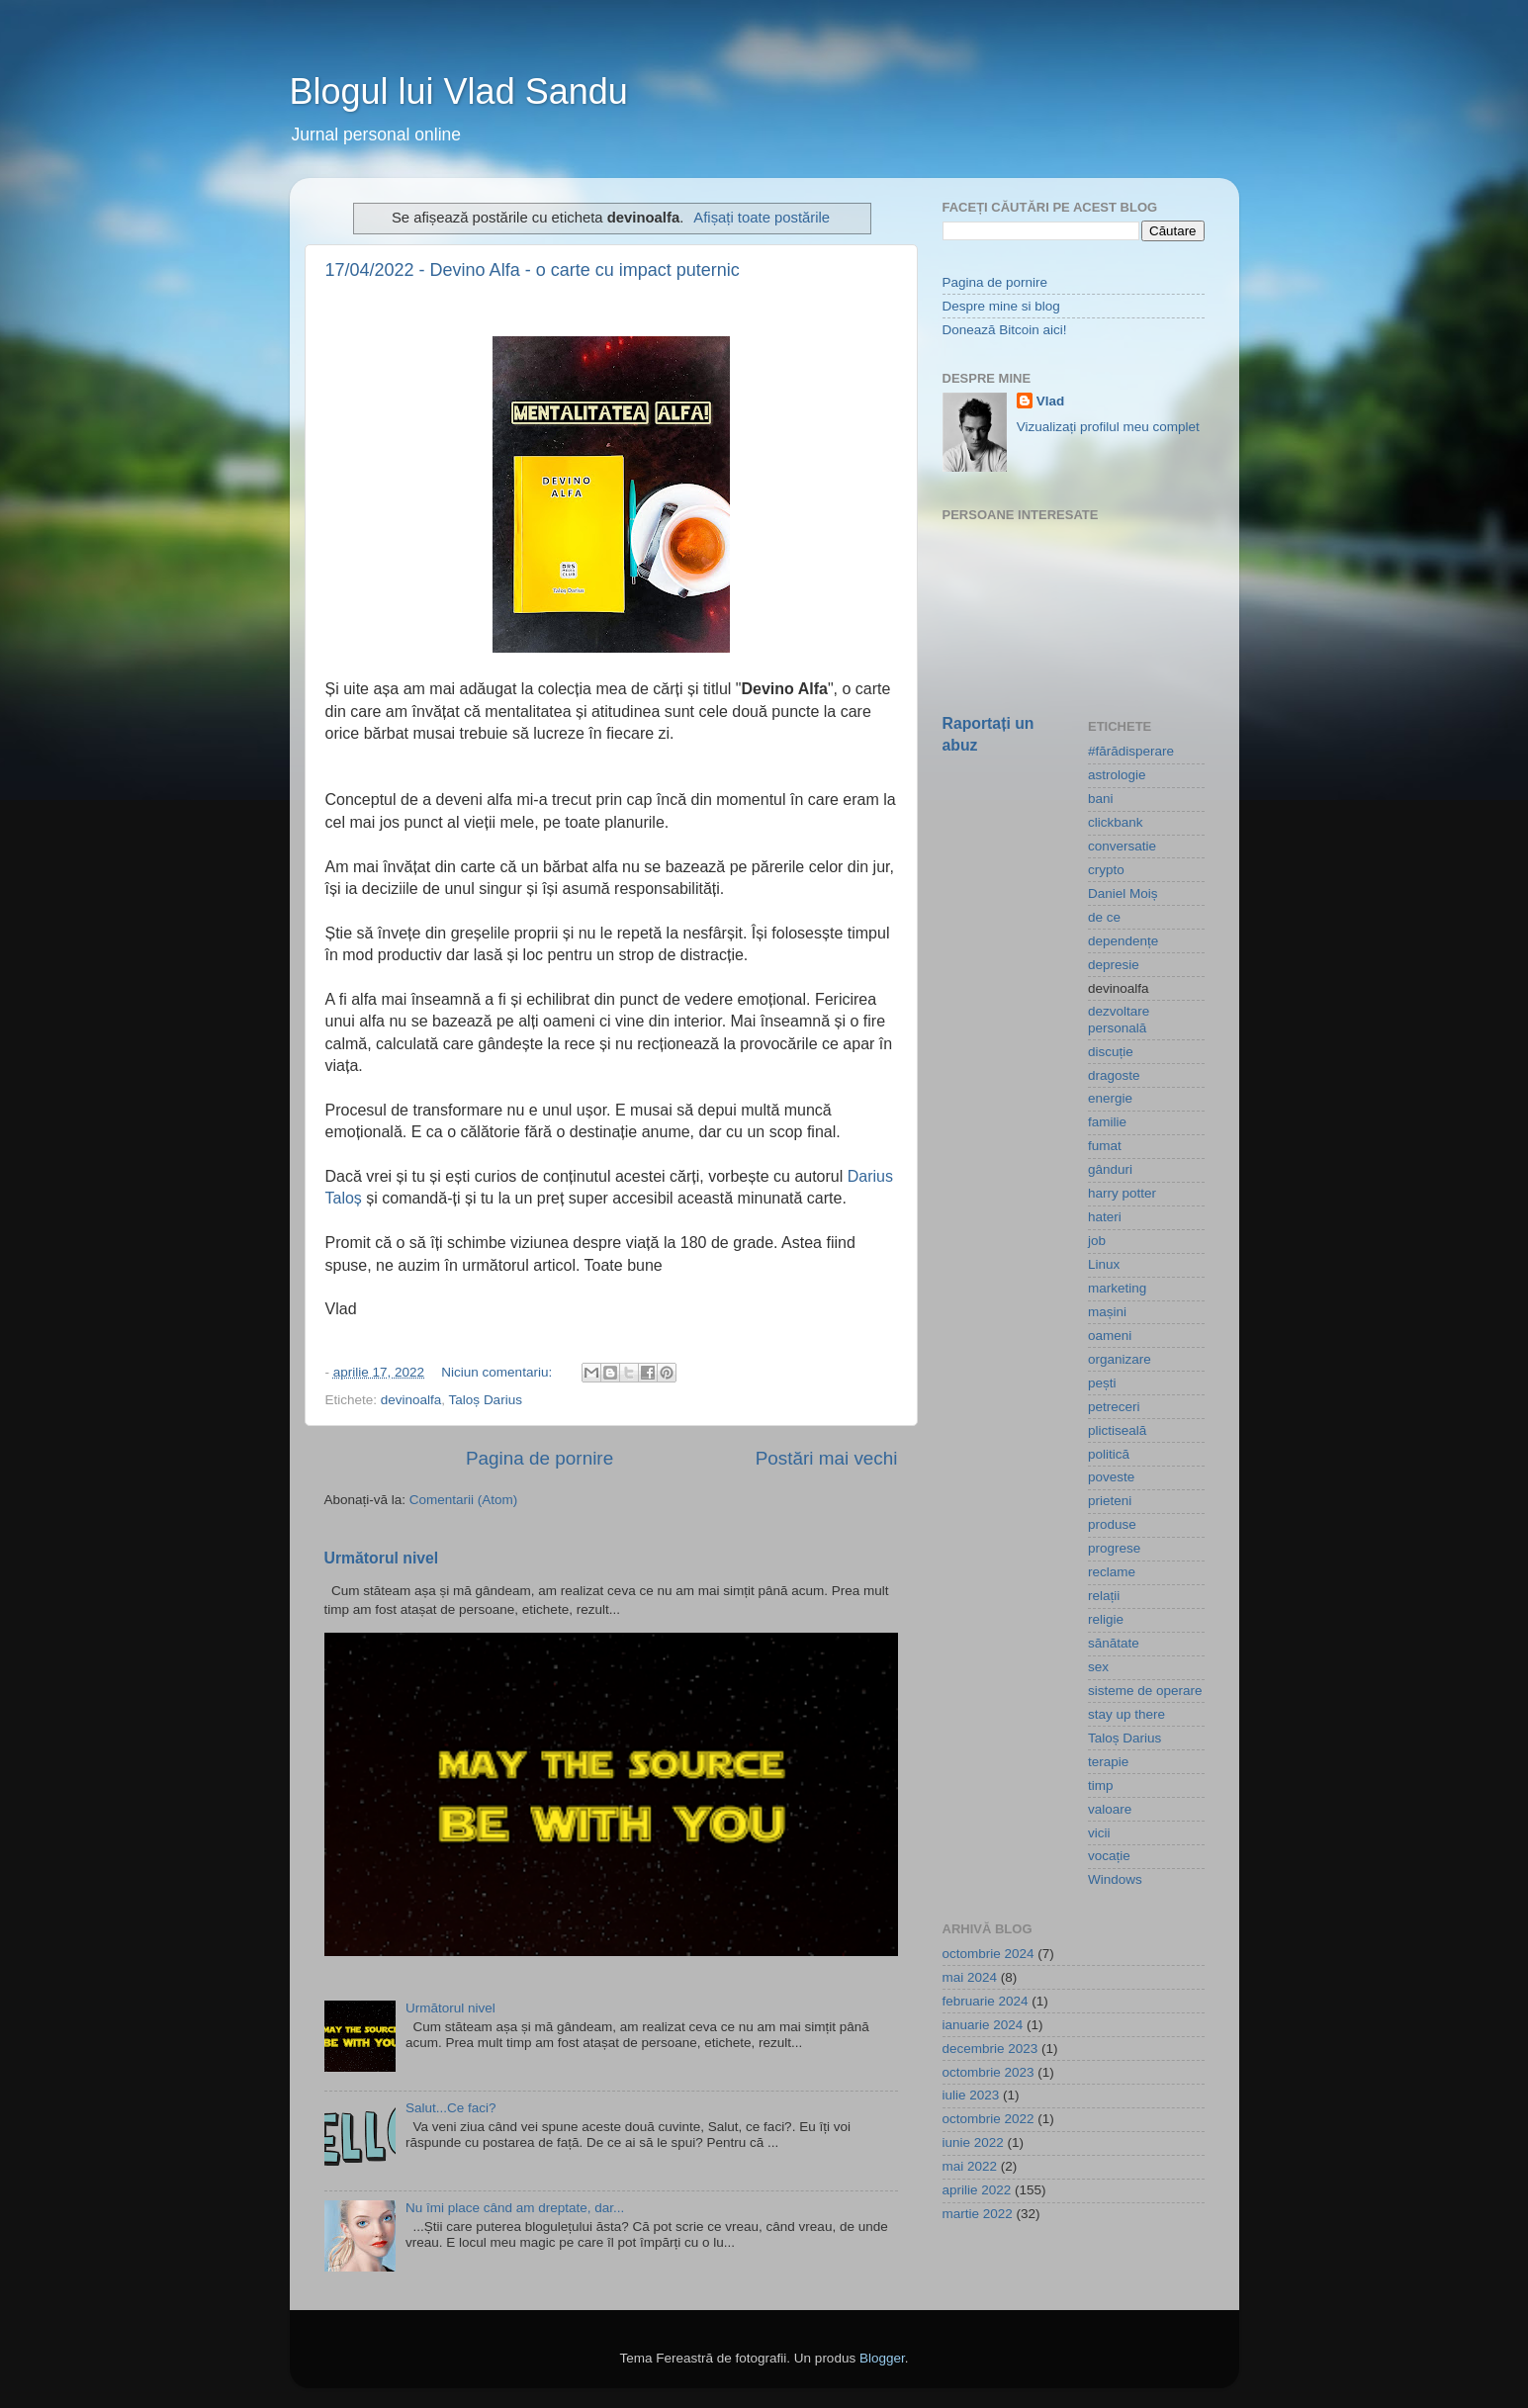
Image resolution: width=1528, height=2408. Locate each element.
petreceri (1114, 1406)
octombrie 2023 (988, 2072)
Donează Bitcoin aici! (1005, 329)
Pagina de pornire (539, 1458)
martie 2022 (978, 2213)
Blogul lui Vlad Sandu (459, 91)
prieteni (1109, 1500)
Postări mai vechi (827, 1458)
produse (1112, 1524)
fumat (1105, 1145)
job (1097, 1240)
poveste (1111, 1477)
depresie (1113, 964)
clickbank (1115, 822)
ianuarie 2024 (983, 2024)
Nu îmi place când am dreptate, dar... (514, 2207)
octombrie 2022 (988, 2118)
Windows (1115, 1879)
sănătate (1113, 1643)
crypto (1106, 869)
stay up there (1126, 1714)
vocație (1109, 1855)
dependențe (1123, 941)
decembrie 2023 (990, 2048)
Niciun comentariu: (498, 1372)
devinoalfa (411, 1399)
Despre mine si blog (1001, 306)
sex (1098, 1666)
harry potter (1122, 1193)
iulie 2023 (971, 2095)
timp (1101, 1785)
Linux (1104, 1264)
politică (1108, 1454)
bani (1101, 798)
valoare (1109, 1809)
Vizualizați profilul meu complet (1108, 426)
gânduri (1110, 1169)
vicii (1099, 1833)
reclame (1111, 1571)
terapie (1108, 1761)
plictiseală (1117, 1430)
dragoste (1114, 1075)
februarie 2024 (986, 2001)
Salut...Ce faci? (450, 2107)
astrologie (1117, 774)
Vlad (1050, 401)
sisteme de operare (1145, 1690)
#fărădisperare (1131, 751)
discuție (1110, 1051)
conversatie (1122, 846)
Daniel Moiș (1123, 893)
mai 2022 (970, 2166)
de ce (1104, 917)
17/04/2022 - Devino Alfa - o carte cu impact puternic (532, 270)
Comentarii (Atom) (463, 1499)
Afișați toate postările (761, 217)
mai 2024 (970, 1977)
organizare (1119, 1359)
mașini (1107, 1311)
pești (1102, 1383)
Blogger (882, 2358)
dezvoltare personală (1118, 1019)
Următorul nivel (381, 1558)
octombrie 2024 (988, 1953)
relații (1104, 1595)
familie (1107, 1122)
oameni (1109, 1335)
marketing (1117, 1288)
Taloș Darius (485, 1399)
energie (1110, 1098)
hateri (1105, 1216)
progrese (1114, 1548)
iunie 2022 (973, 2142)
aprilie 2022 (977, 2190)
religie (1106, 1619)
